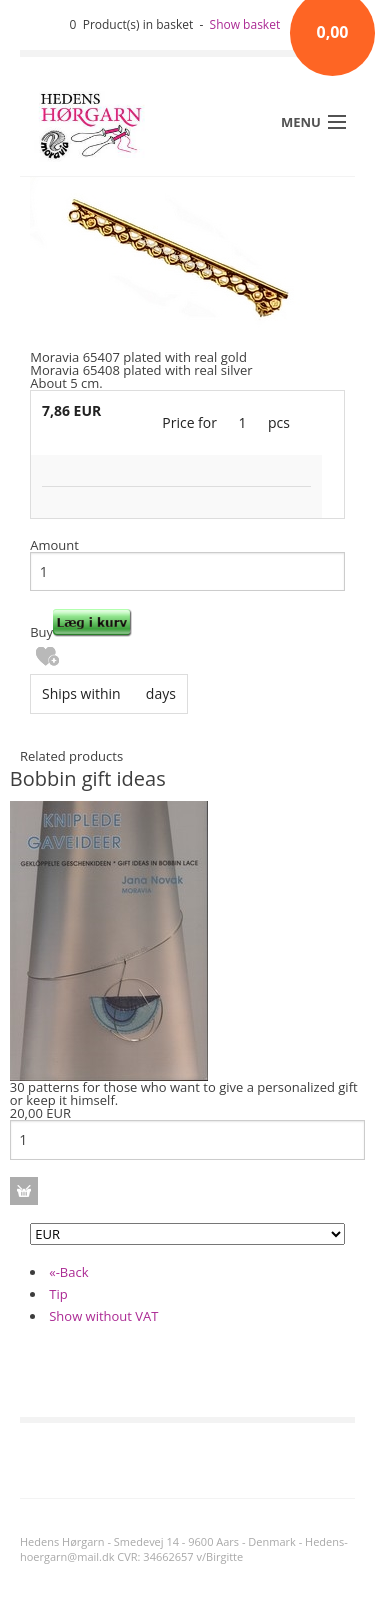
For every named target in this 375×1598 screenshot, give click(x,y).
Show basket (245, 24)
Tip (58, 1294)
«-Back (68, 1272)
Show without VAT (103, 1316)
